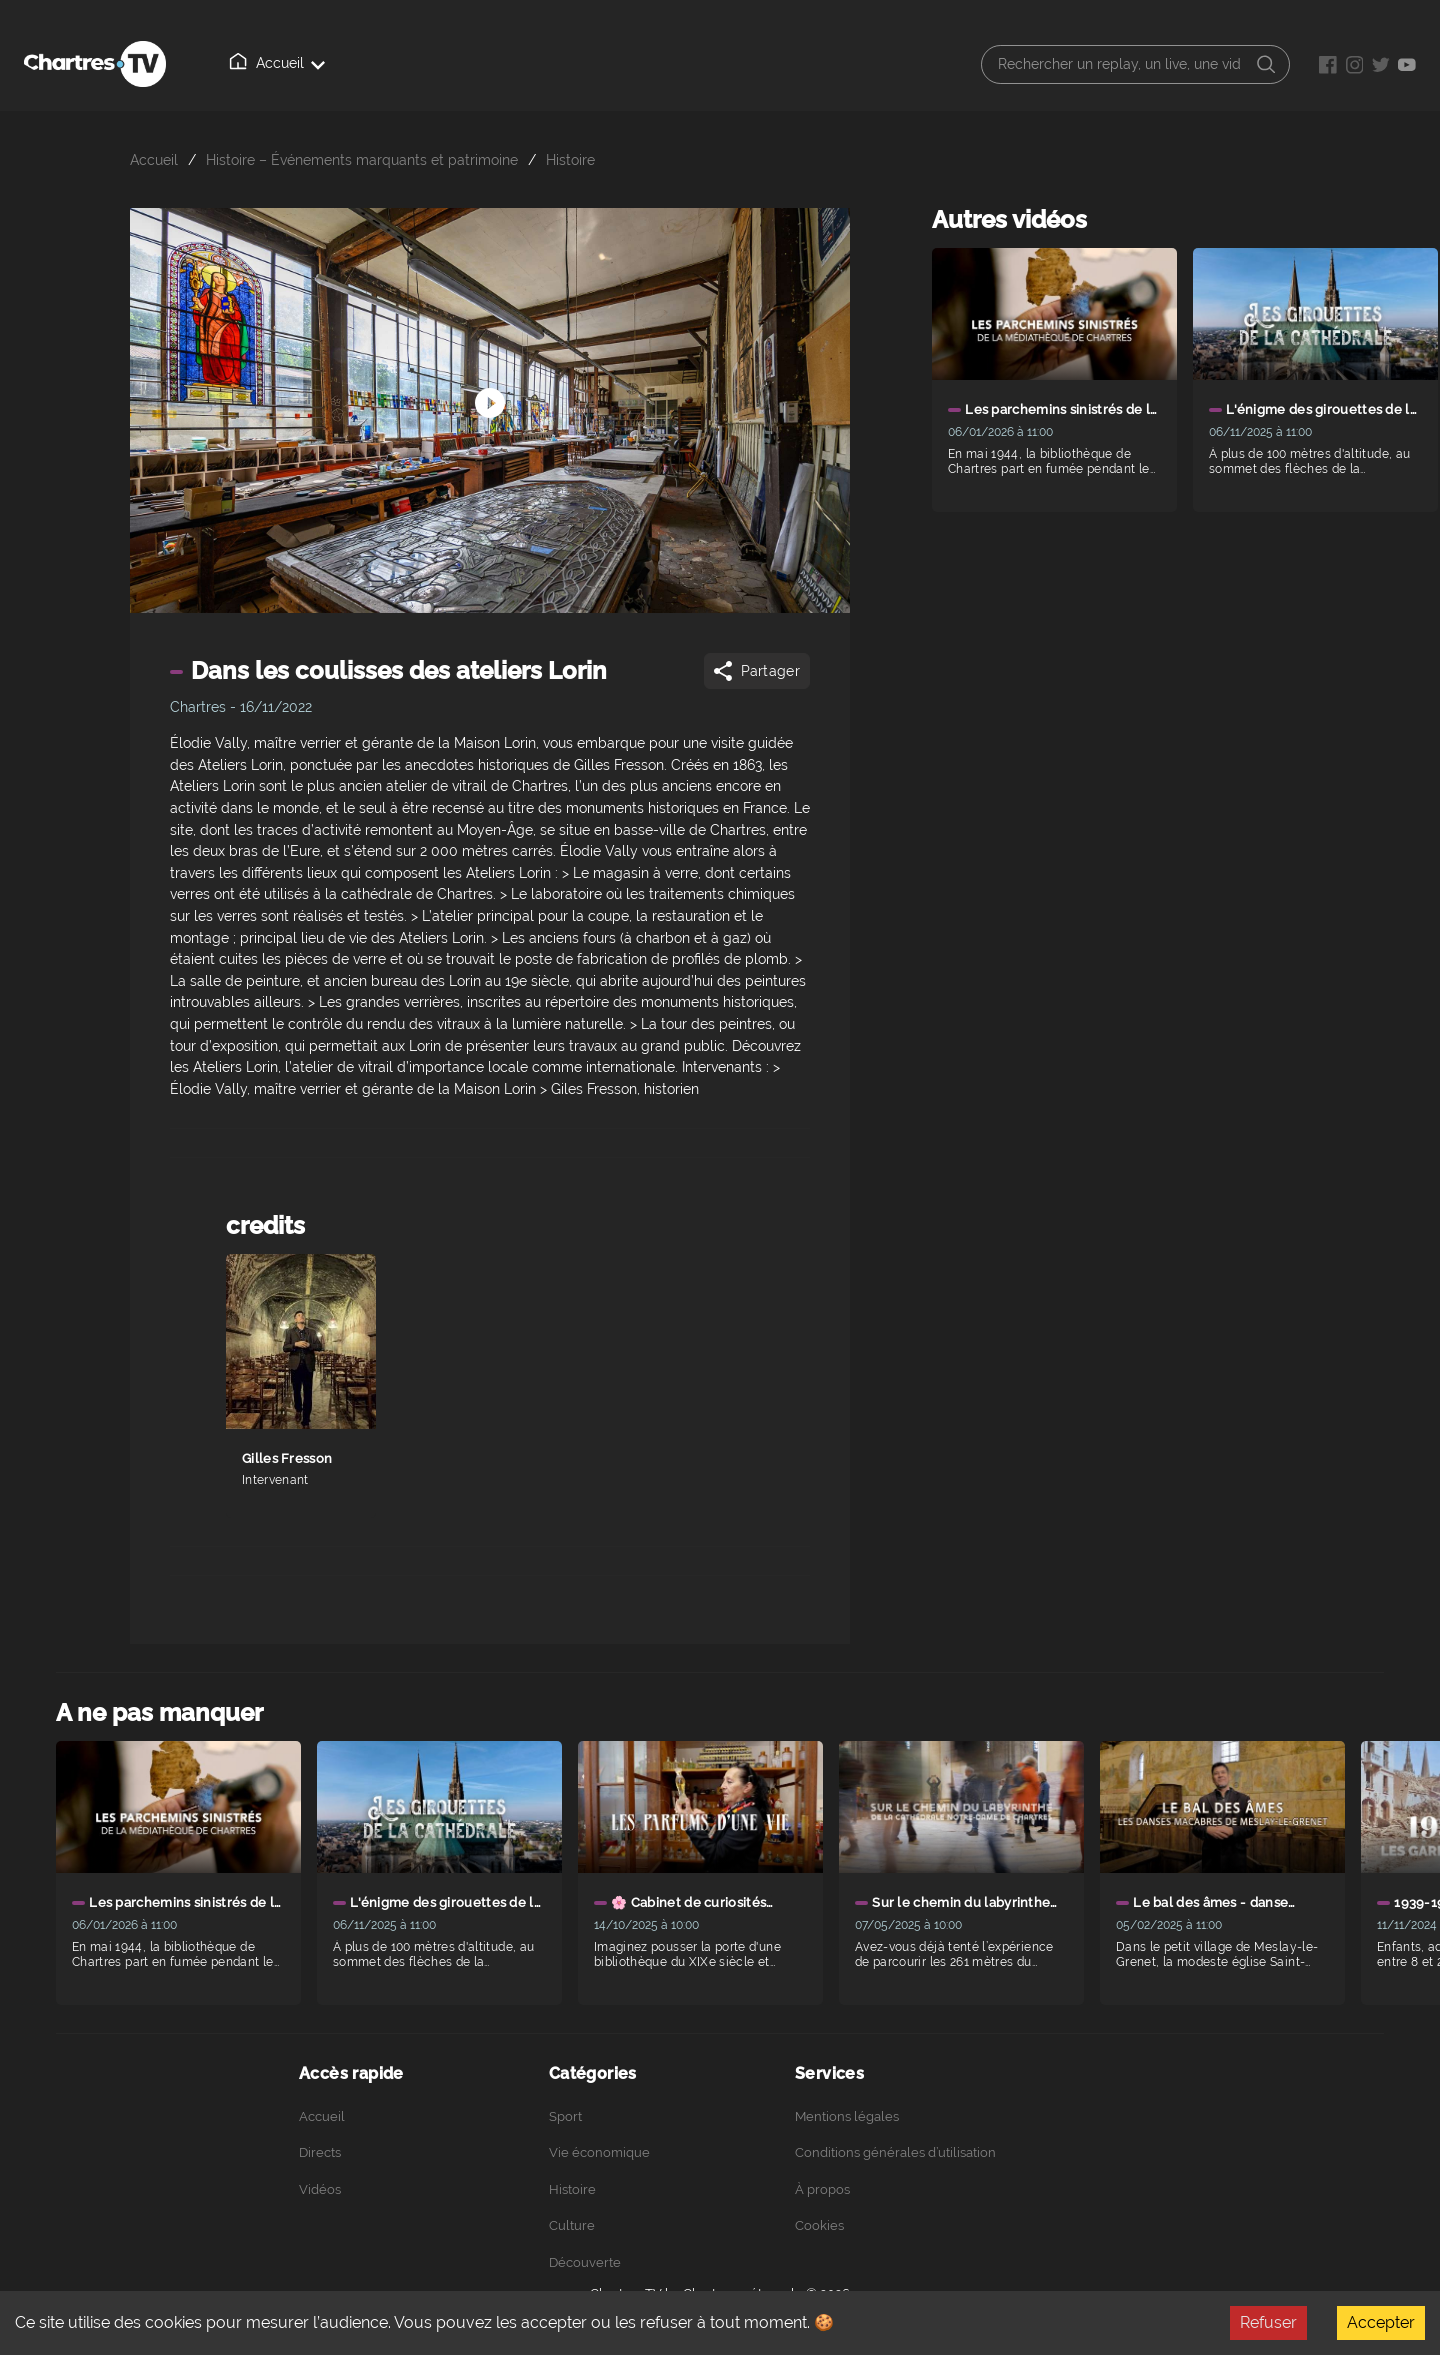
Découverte (585, 2262)
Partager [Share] (755, 671)
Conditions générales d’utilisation (895, 2152)
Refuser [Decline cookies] (1268, 2322)
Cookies (819, 2225)
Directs (339, 64)
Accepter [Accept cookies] (1381, 2322)
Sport (565, 2116)
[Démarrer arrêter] (490, 373)
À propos (519, 64)
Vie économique (599, 2152)
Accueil (250, 63)
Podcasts (616, 64)
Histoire (570, 159)
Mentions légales (847, 2116)
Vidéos (427, 63)
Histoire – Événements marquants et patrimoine (362, 159)
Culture (572, 2225)
